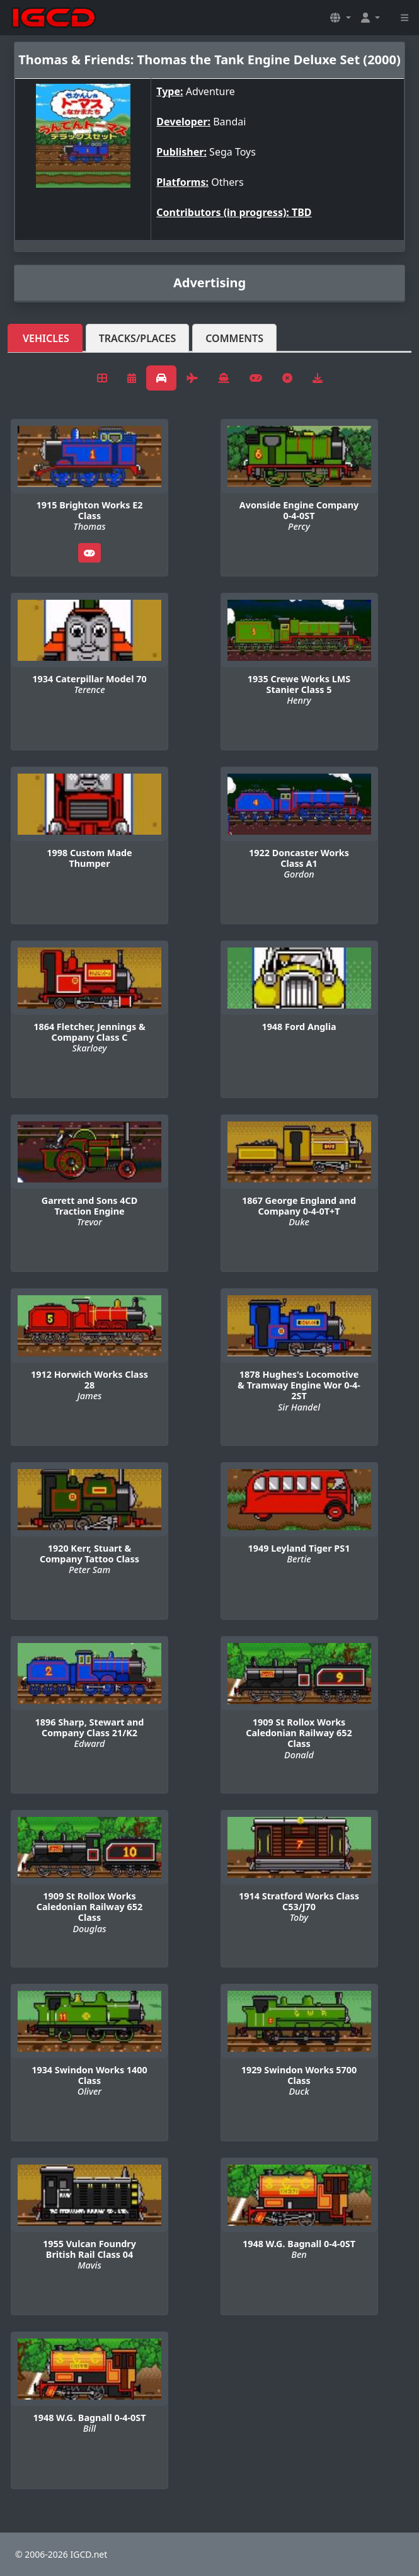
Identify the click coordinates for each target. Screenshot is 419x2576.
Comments (234, 338)
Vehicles (46, 338)
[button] (340, 17)
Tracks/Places (137, 338)
